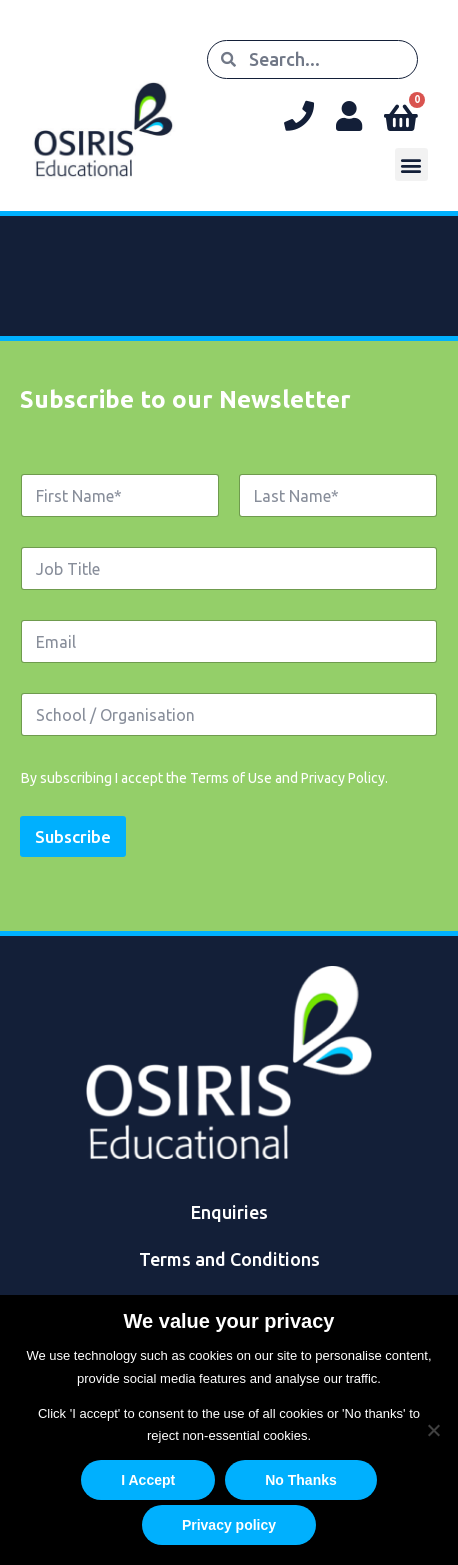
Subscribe (73, 836)
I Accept (148, 1480)
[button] (411, 164)
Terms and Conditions (229, 1259)
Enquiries (229, 1212)
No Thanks (301, 1480)
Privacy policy (229, 1525)
